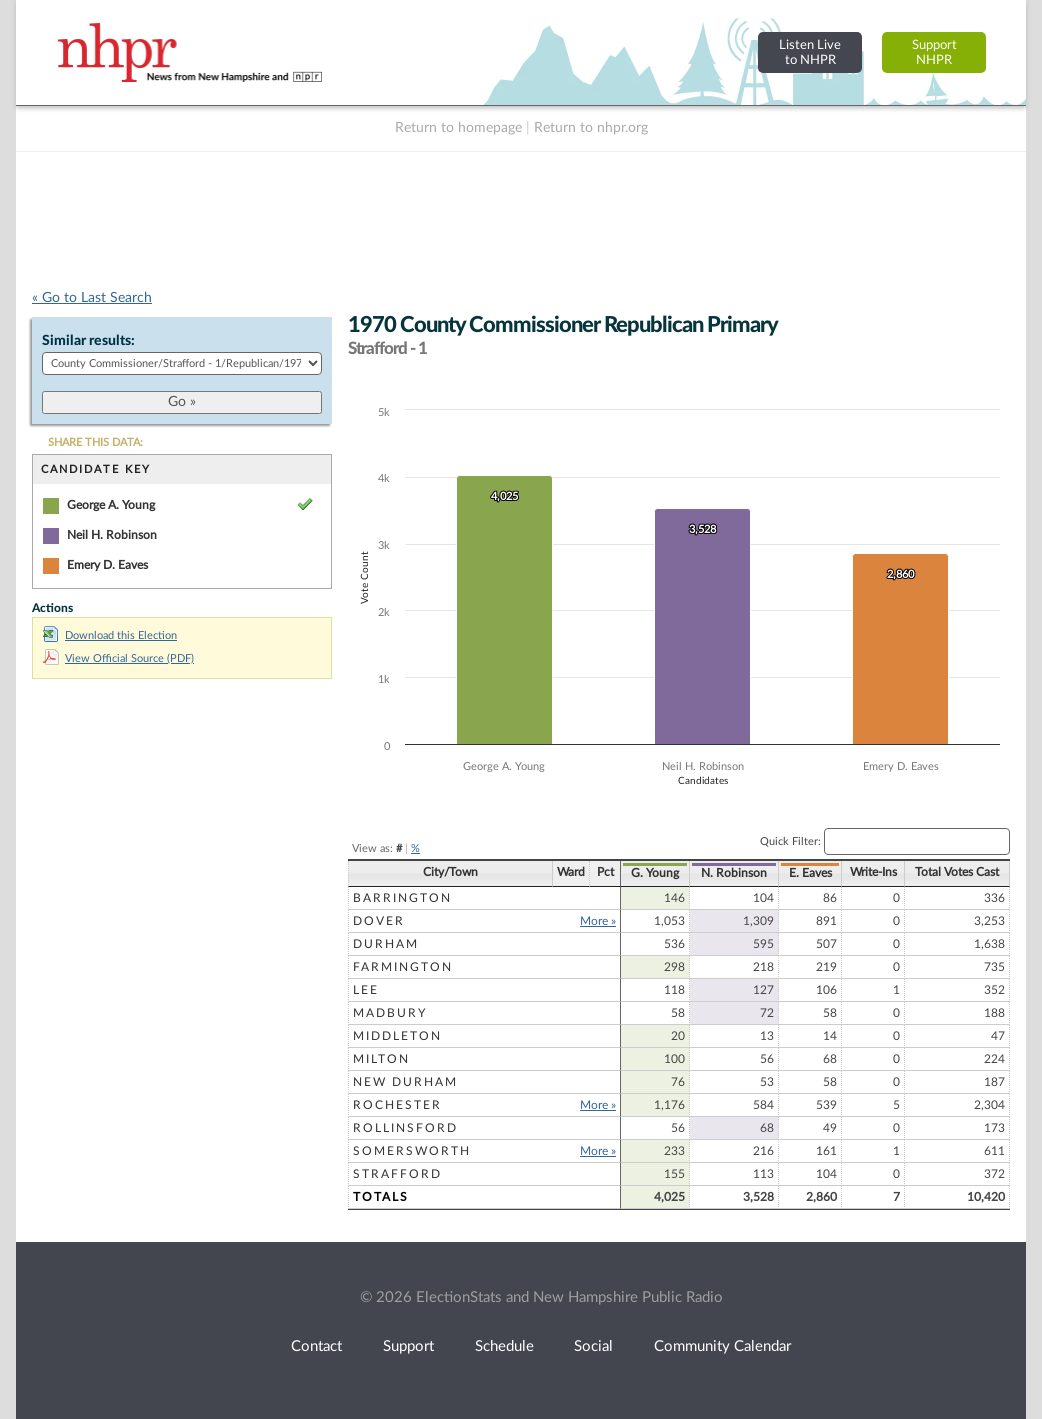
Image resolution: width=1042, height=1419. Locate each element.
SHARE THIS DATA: (95, 442)
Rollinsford (405, 1128)
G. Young (655, 873)
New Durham (405, 1082)
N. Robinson (734, 873)
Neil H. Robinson (112, 535)
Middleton (397, 1036)
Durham (386, 944)
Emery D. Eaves (107, 565)
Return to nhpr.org (591, 128)
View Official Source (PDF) (118, 658)
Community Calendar (722, 1346)
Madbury (390, 1013)
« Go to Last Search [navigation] (92, 298)
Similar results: (88, 341)
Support (408, 1346)
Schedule (504, 1346)
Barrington (402, 898)
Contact (316, 1346)
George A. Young (111, 505)
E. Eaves (810, 873)
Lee (366, 990)
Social (593, 1346)
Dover (379, 921)
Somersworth (412, 1151)
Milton (381, 1059)
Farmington (403, 967)
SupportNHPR (934, 52)
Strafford (397, 1174)
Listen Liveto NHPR (810, 52)
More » (598, 921)
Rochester (397, 1105)
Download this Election (110, 635)
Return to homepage (458, 128)
